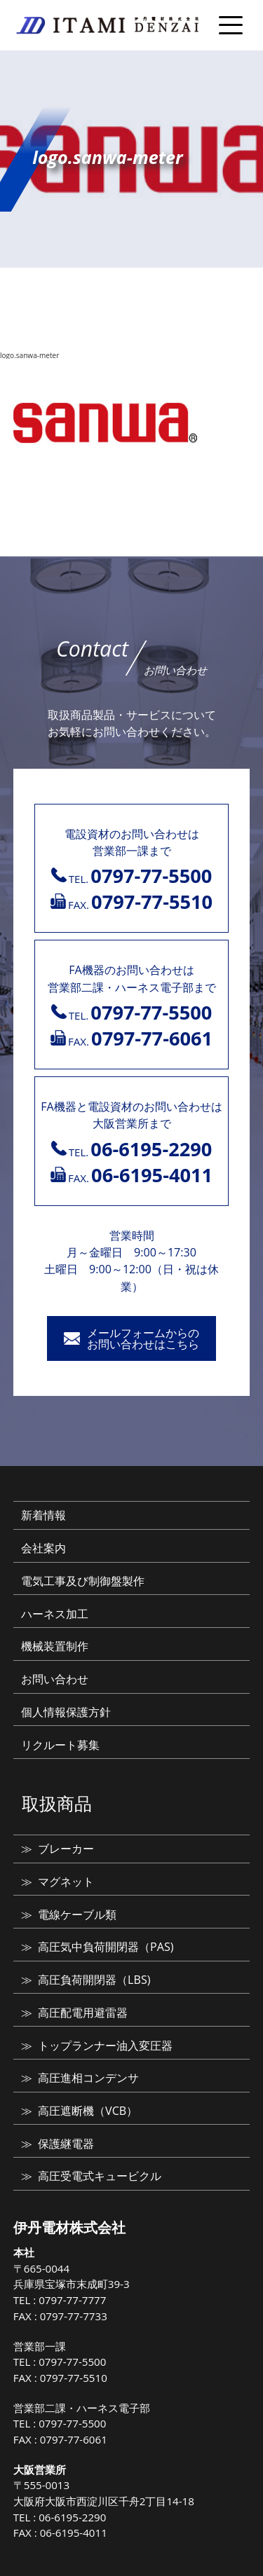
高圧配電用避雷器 (83, 2012)
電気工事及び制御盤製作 (82, 1581)
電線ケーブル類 (77, 1914)
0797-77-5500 (72, 2362)
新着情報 (43, 1515)
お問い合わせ (54, 1679)
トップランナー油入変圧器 (105, 2045)
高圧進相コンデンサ (88, 2077)
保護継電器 (66, 2143)
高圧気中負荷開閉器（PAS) (105, 1946)
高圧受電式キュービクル (99, 2176)
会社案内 (43, 1548)
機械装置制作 (54, 1646)
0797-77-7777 (72, 2300)
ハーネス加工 (54, 1614)
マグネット (66, 1881)
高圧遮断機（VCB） (87, 2110)
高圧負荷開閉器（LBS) (94, 1979)
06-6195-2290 (72, 2517)
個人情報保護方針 (66, 1712)
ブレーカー (66, 1848)
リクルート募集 (60, 1745)
